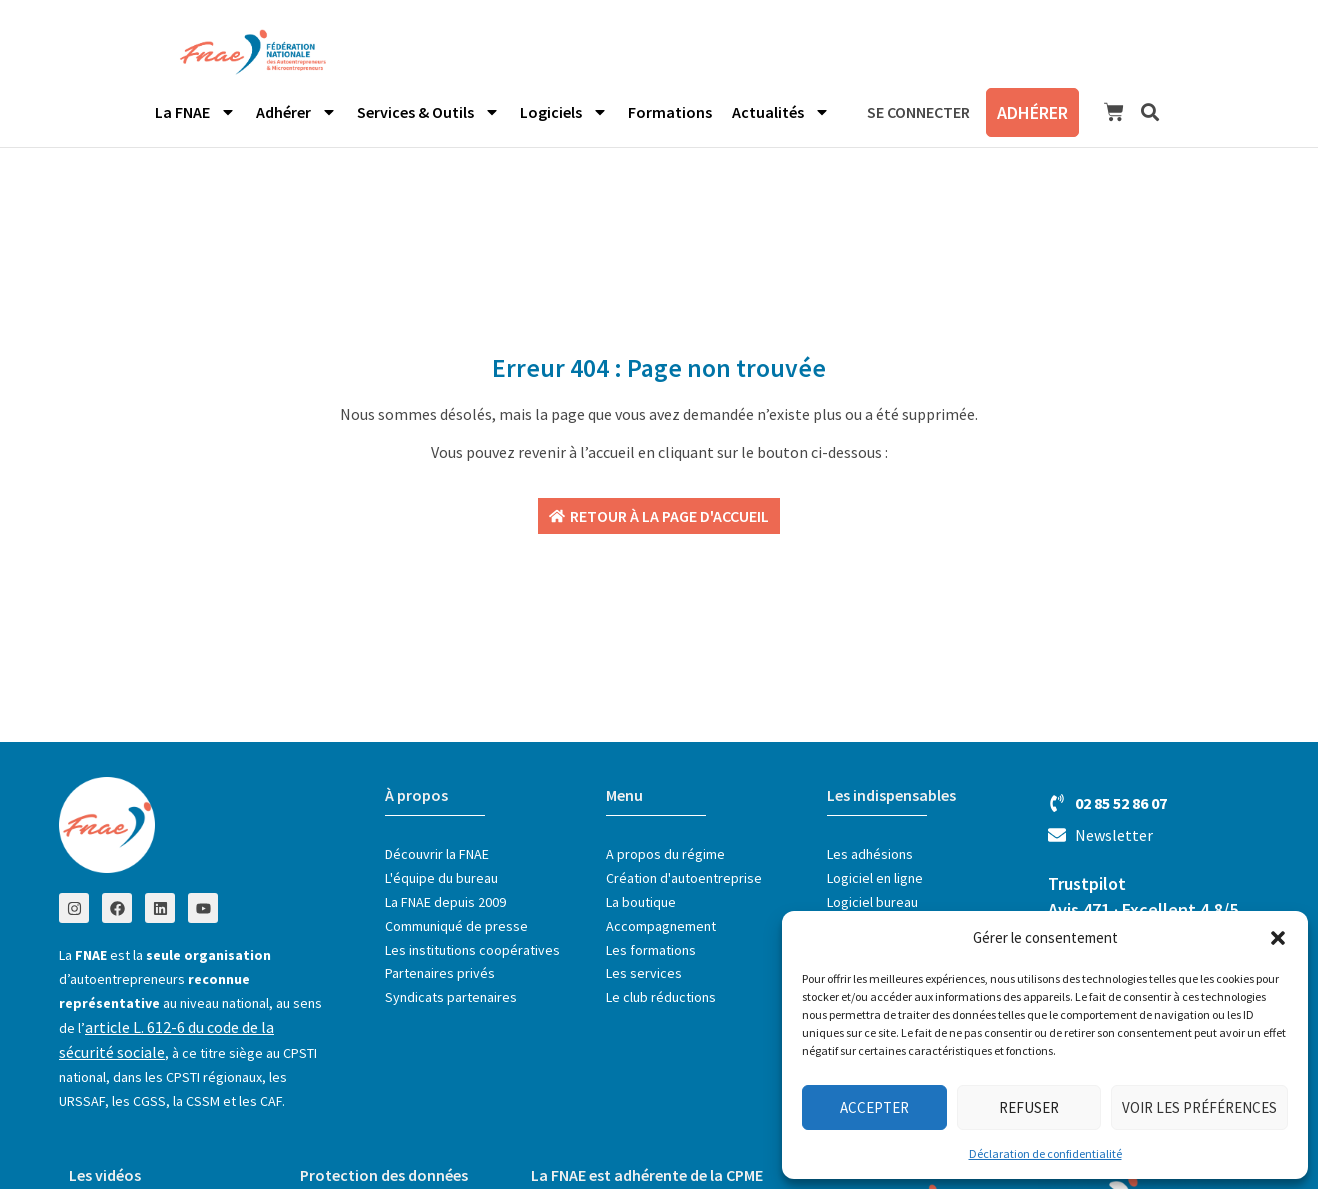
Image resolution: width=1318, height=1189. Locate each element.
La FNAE (195, 112)
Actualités (781, 112)
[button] (1278, 938)
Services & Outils (428, 112)
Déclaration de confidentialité (1045, 1153)
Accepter (874, 1107)
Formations (670, 112)
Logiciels (564, 112)
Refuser (1029, 1107)
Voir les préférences (1199, 1107)
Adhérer (296, 112)
